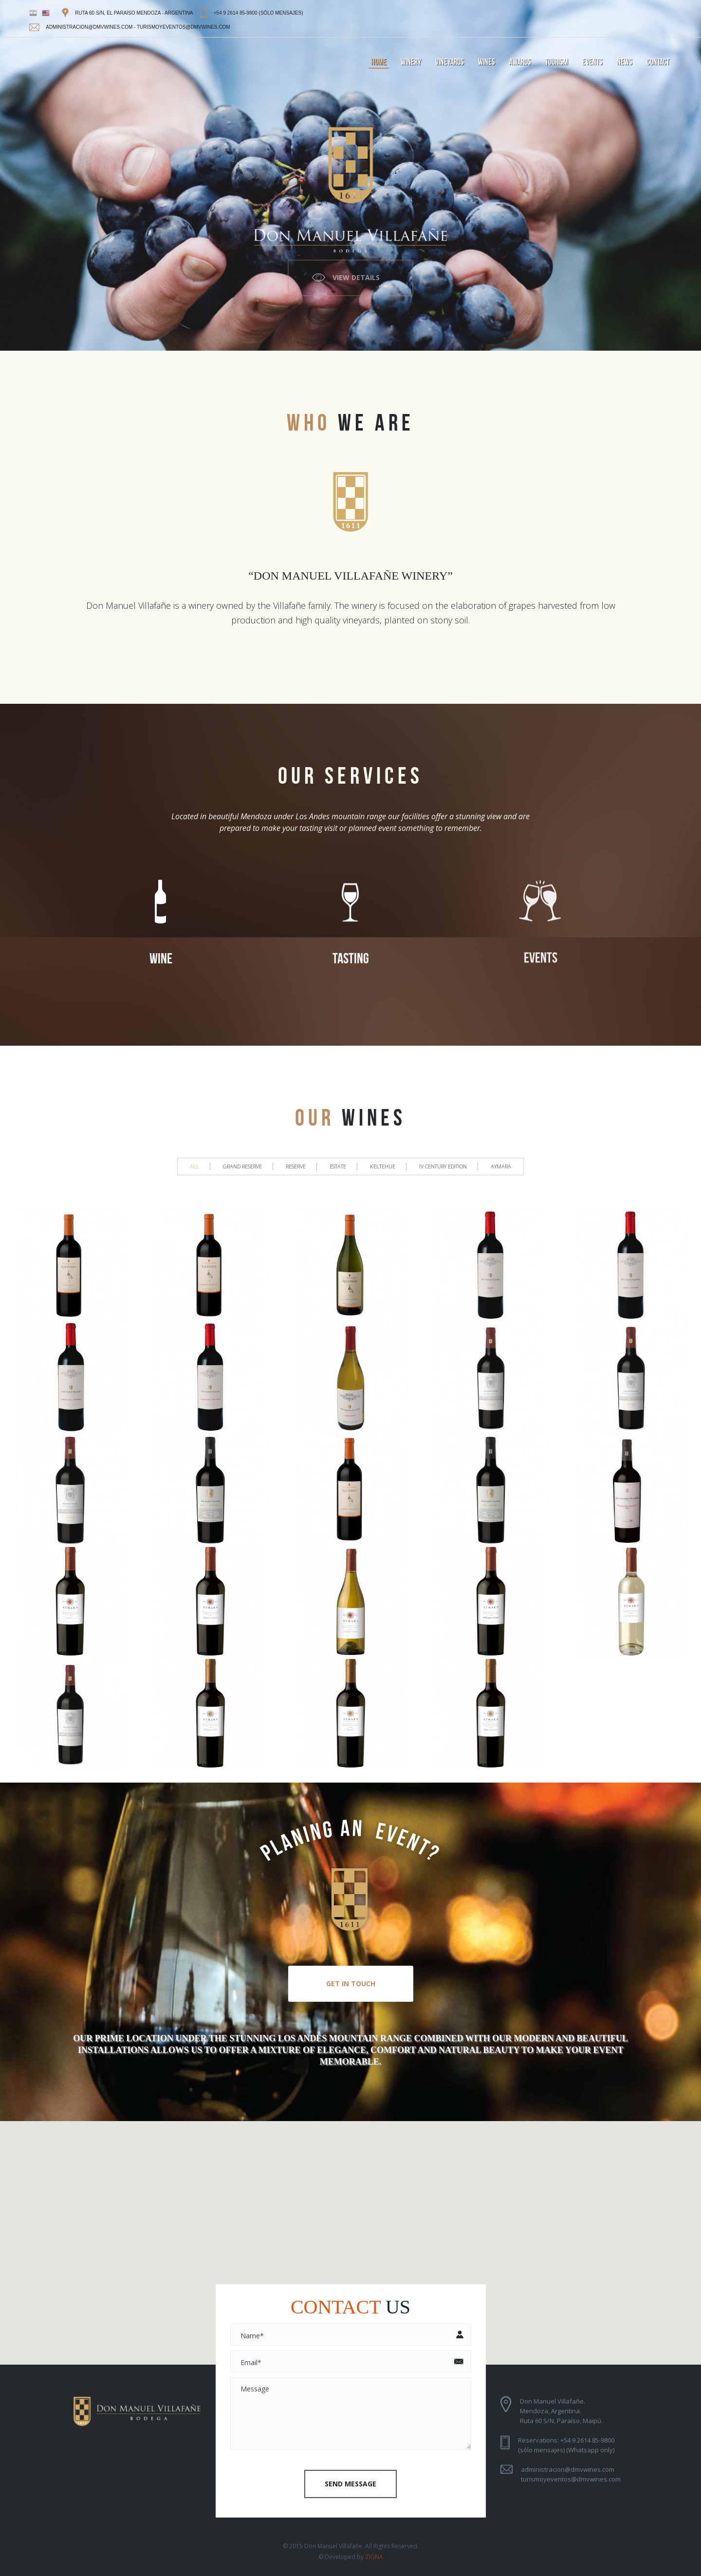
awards (520, 62)
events (592, 62)
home (379, 62)
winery (411, 62)
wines (486, 62)
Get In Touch (350, 1983)
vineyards (449, 62)
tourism (556, 62)
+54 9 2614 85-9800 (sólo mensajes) (258, 13)
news (624, 62)
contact (657, 62)
